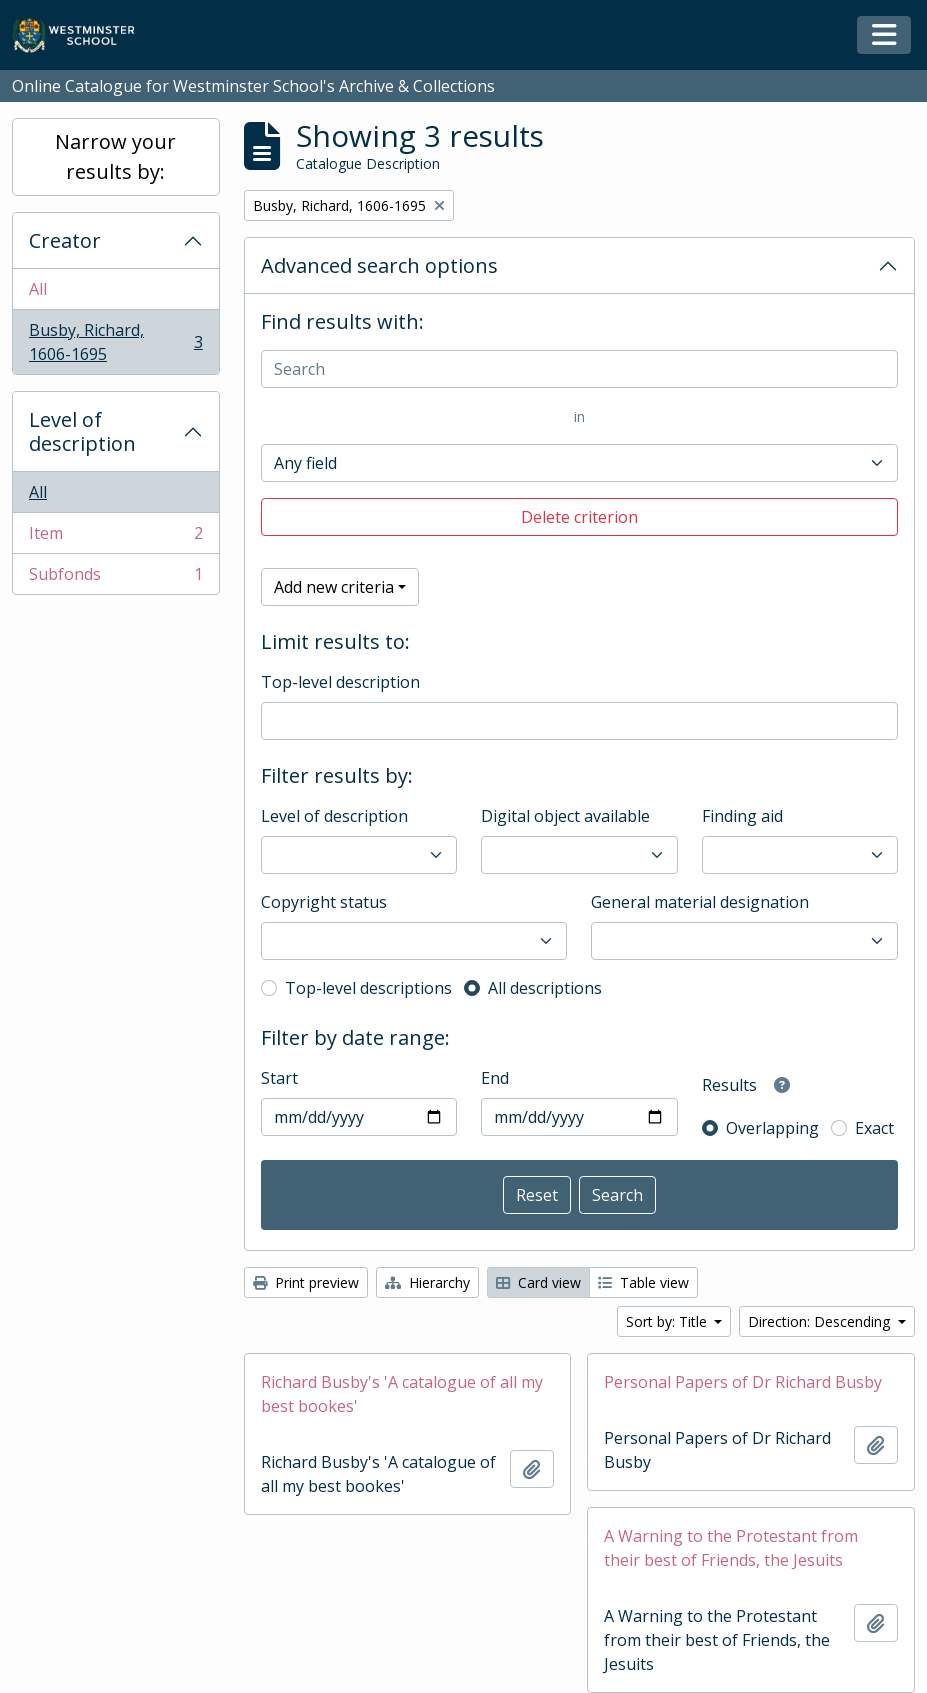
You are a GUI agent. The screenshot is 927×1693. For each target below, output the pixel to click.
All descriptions (545, 988)
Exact (874, 1128)
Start (279, 1078)
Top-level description (340, 682)
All (38, 289)
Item (115, 537)
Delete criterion (579, 517)
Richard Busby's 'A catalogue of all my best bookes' (402, 1394)
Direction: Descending (821, 1321)
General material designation (700, 902)
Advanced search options (379, 265)
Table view (643, 1282)
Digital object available (565, 816)
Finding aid (742, 816)
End (495, 1078)
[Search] (579, 369)
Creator (65, 240)
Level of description (82, 431)
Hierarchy (427, 1282)
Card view (538, 1282)
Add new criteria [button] (334, 587)
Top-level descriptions (368, 988)
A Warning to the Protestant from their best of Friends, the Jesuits (731, 1548)
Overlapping (772, 1128)
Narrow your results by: (115, 156)
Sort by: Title (668, 1321)
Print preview (306, 1282)
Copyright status (324, 902)
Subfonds (115, 578)
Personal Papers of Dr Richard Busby (743, 1382)
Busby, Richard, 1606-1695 (115, 342)
